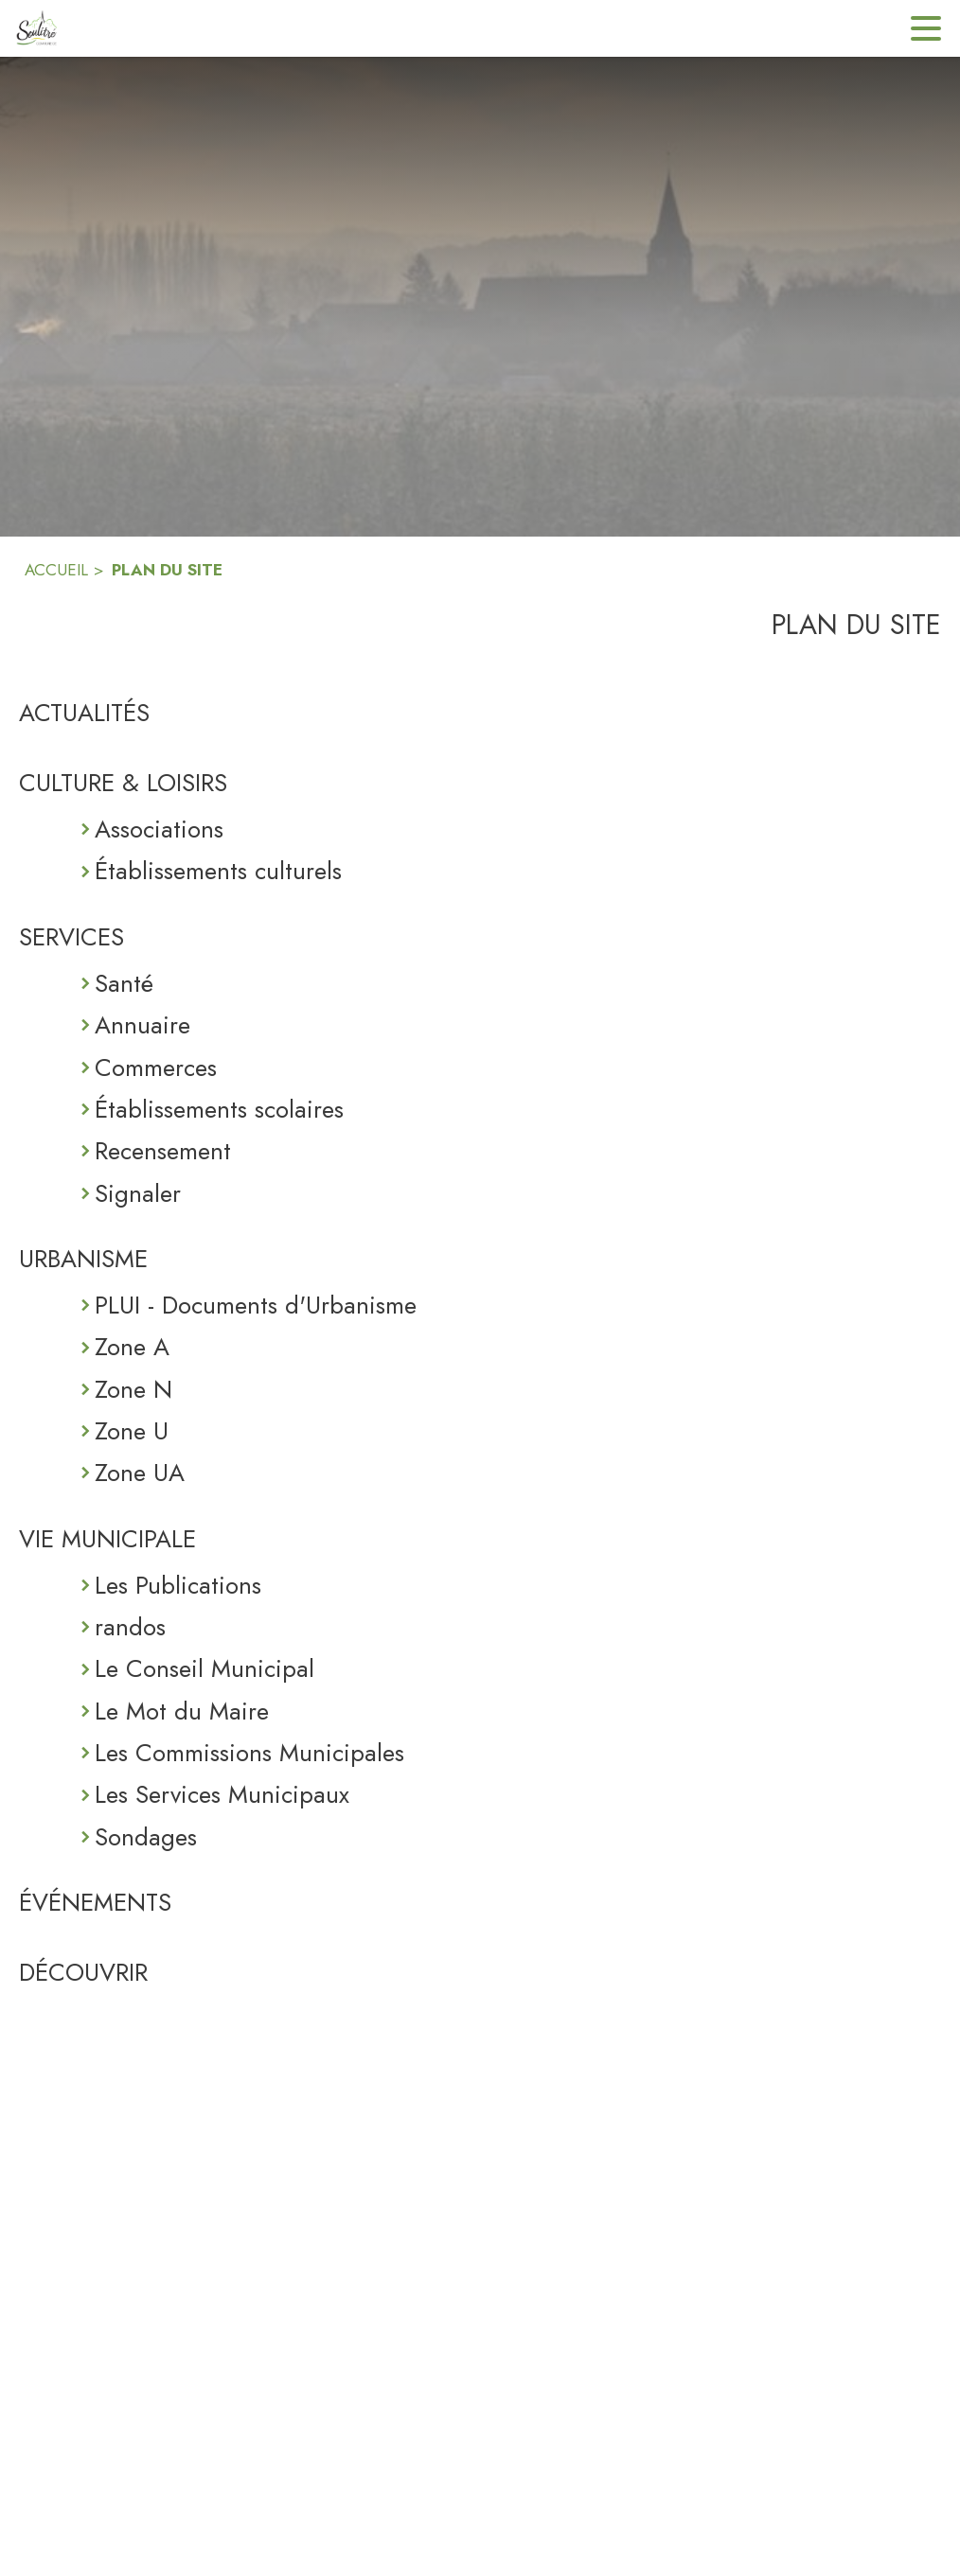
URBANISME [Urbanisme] (83, 1259)
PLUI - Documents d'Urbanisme (256, 1305)
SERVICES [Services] (71, 937)
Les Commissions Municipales (249, 1753)
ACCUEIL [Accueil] (56, 569)
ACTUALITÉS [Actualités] (84, 713)
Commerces (156, 1067)
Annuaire (142, 1025)
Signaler (138, 1193)
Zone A (132, 1347)
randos (130, 1627)
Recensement (163, 1151)
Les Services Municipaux (222, 1794)
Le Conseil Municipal (204, 1668)
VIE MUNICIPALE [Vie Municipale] (107, 1539)
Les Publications (178, 1585)
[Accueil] (35, 28)
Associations (159, 829)
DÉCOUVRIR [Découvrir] (83, 1972)
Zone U (132, 1431)
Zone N (133, 1389)
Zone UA (140, 1472)
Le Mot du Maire (182, 1711)
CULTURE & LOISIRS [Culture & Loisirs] (123, 783)
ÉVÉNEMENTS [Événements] (95, 1902)
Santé (124, 983)
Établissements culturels (218, 871)
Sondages (146, 1837)
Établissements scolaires (219, 1109)
